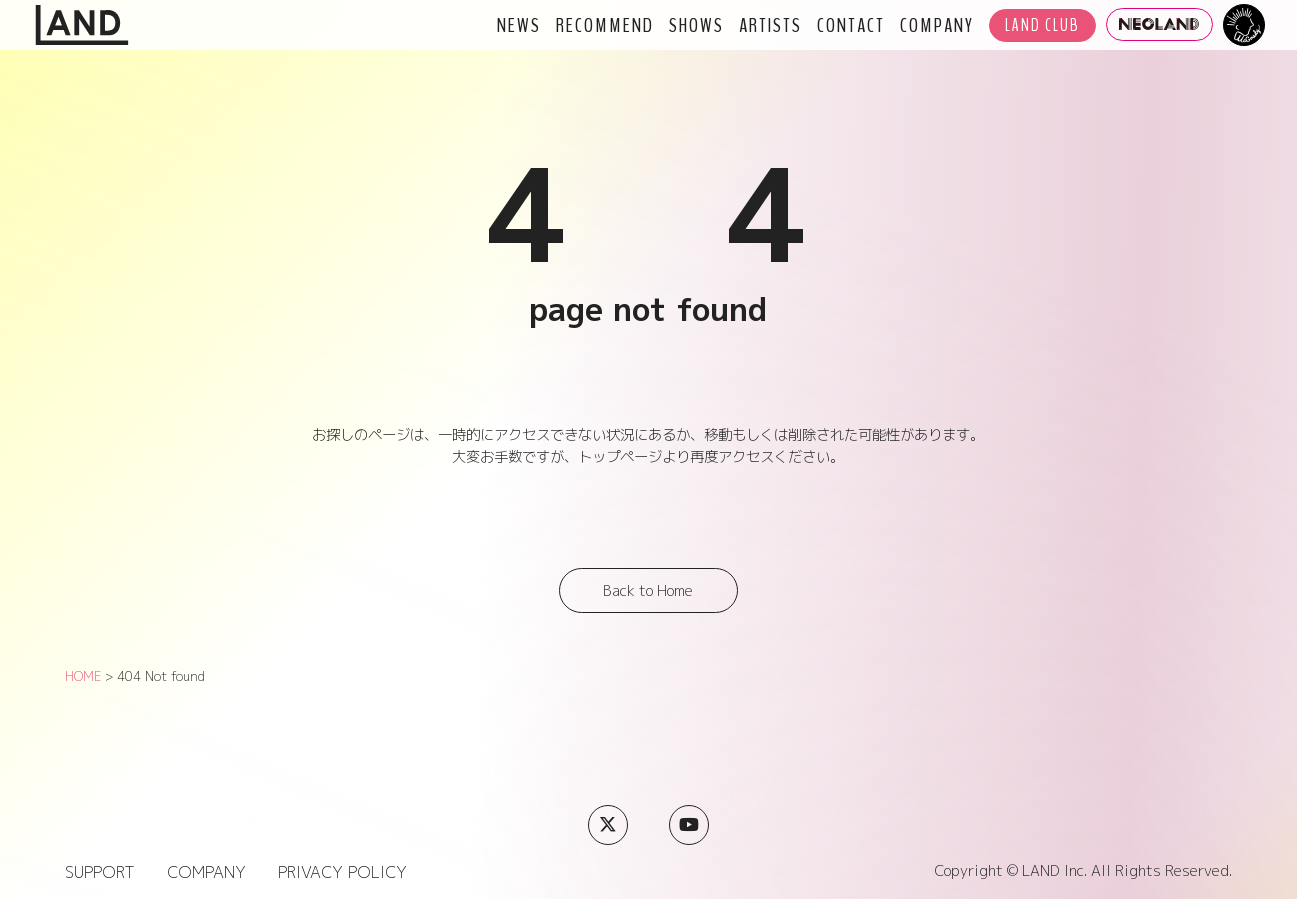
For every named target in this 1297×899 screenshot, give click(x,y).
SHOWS (696, 25)
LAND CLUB (1042, 25)
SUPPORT (100, 872)
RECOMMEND (605, 25)
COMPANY (937, 25)
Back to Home (648, 591)
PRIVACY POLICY (342, 872)
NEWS (519, 25)
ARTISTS (770, 25)
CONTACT (851, 25)
